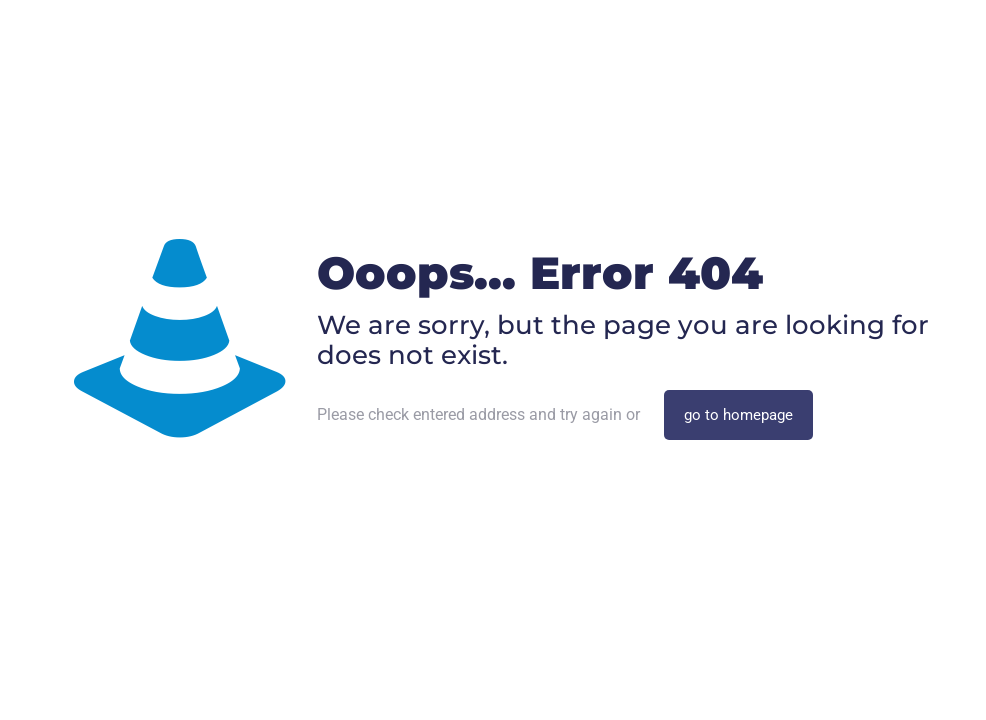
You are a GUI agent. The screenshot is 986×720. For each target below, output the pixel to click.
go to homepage (738, 415)
